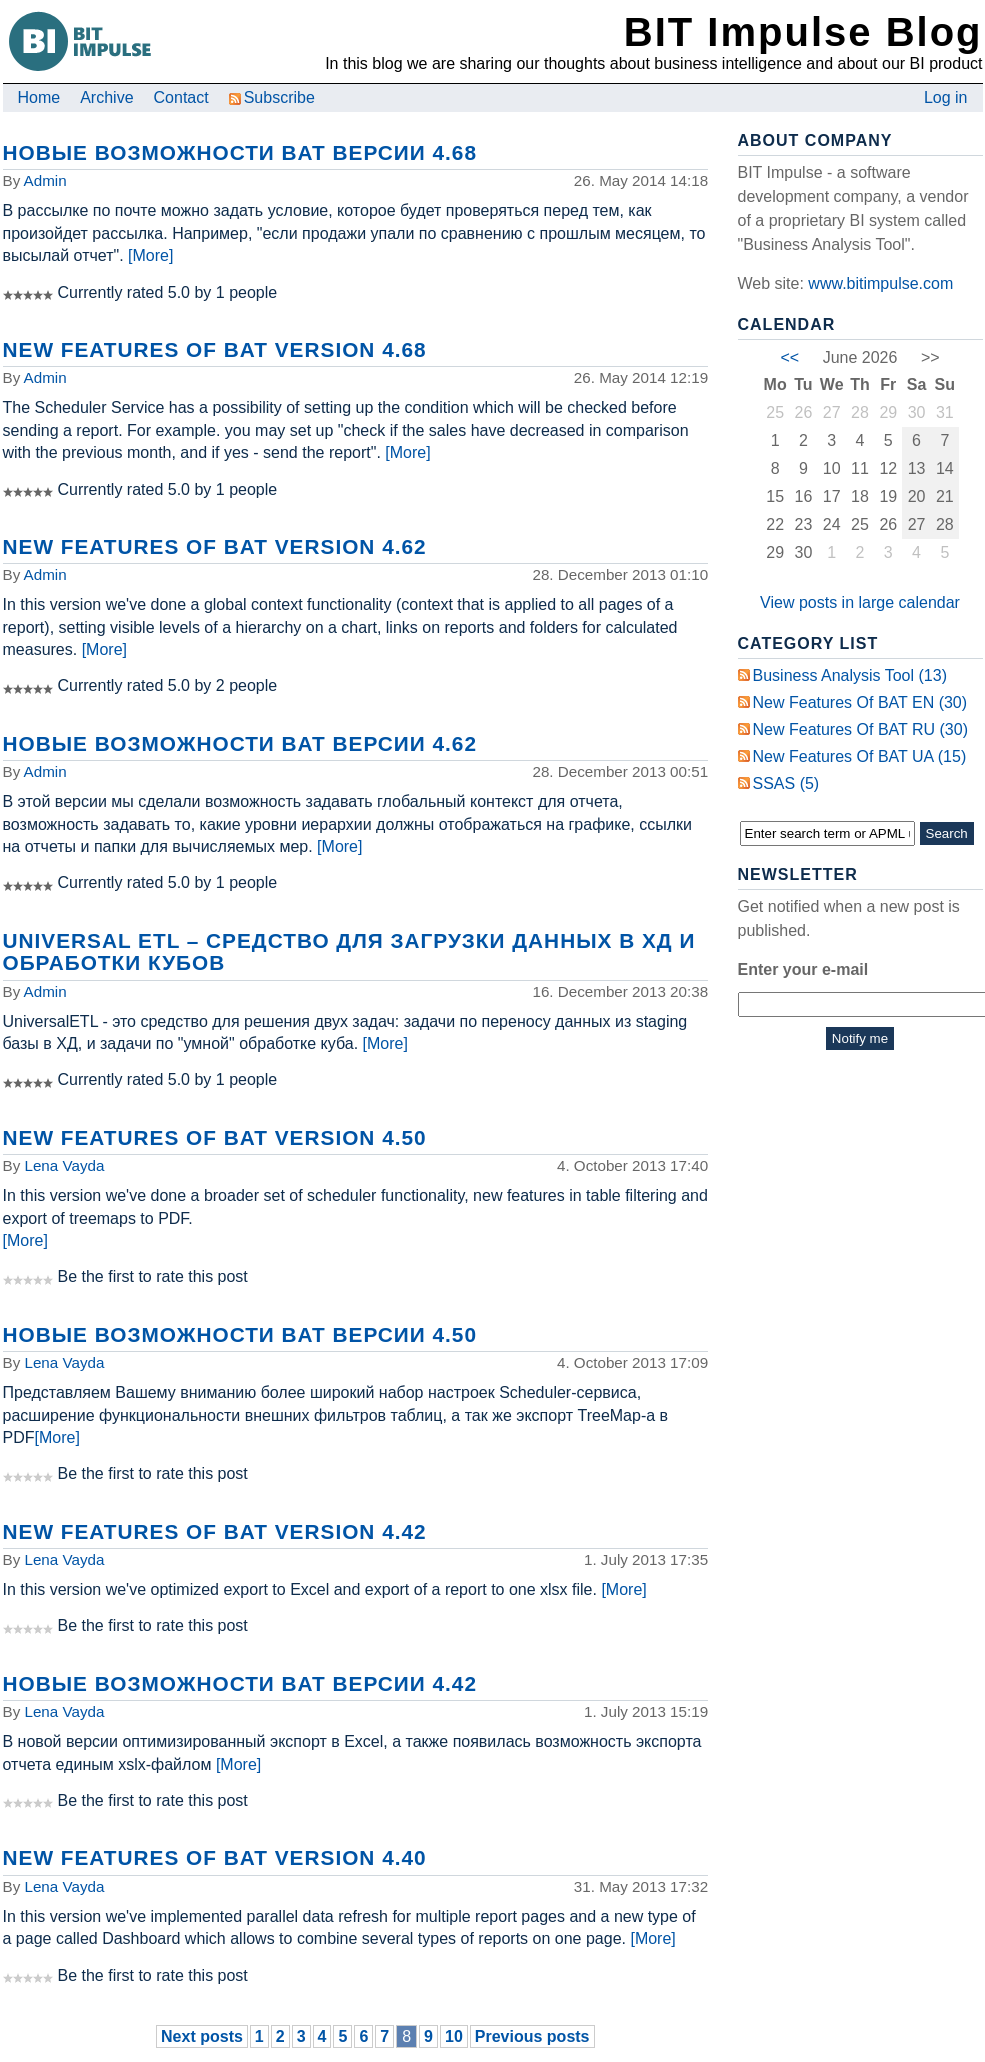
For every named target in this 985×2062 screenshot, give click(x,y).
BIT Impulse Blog (803, 32)
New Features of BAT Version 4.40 (215, 1857)
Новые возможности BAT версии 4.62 (240, 743)
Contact (181, 97)
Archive (106, 97)
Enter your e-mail (803, 969)
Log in (946, 97)
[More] (150, 255)
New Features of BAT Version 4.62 (215, 546)
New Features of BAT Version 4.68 (215, 349)
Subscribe (272, 97)
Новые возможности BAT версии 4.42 (240, 1683)
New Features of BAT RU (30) (860, 729)
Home (39, 97)
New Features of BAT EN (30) (860, 702)
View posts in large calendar (860, 602)
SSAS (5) (786, 783)
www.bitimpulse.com (880, 283)
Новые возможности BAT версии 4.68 (240, 152)
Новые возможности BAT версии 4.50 (240, 1334)
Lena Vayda (64, 1165)
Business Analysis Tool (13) (850, 675)
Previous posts (532, 2036)
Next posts (202, 2036)
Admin (45, 180)
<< (789, 357)
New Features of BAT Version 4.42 (215, 1531)
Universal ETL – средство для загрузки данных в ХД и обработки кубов (349, 951)
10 (454, 2036)
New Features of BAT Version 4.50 (215, 1137)
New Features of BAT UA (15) (860, 756)
